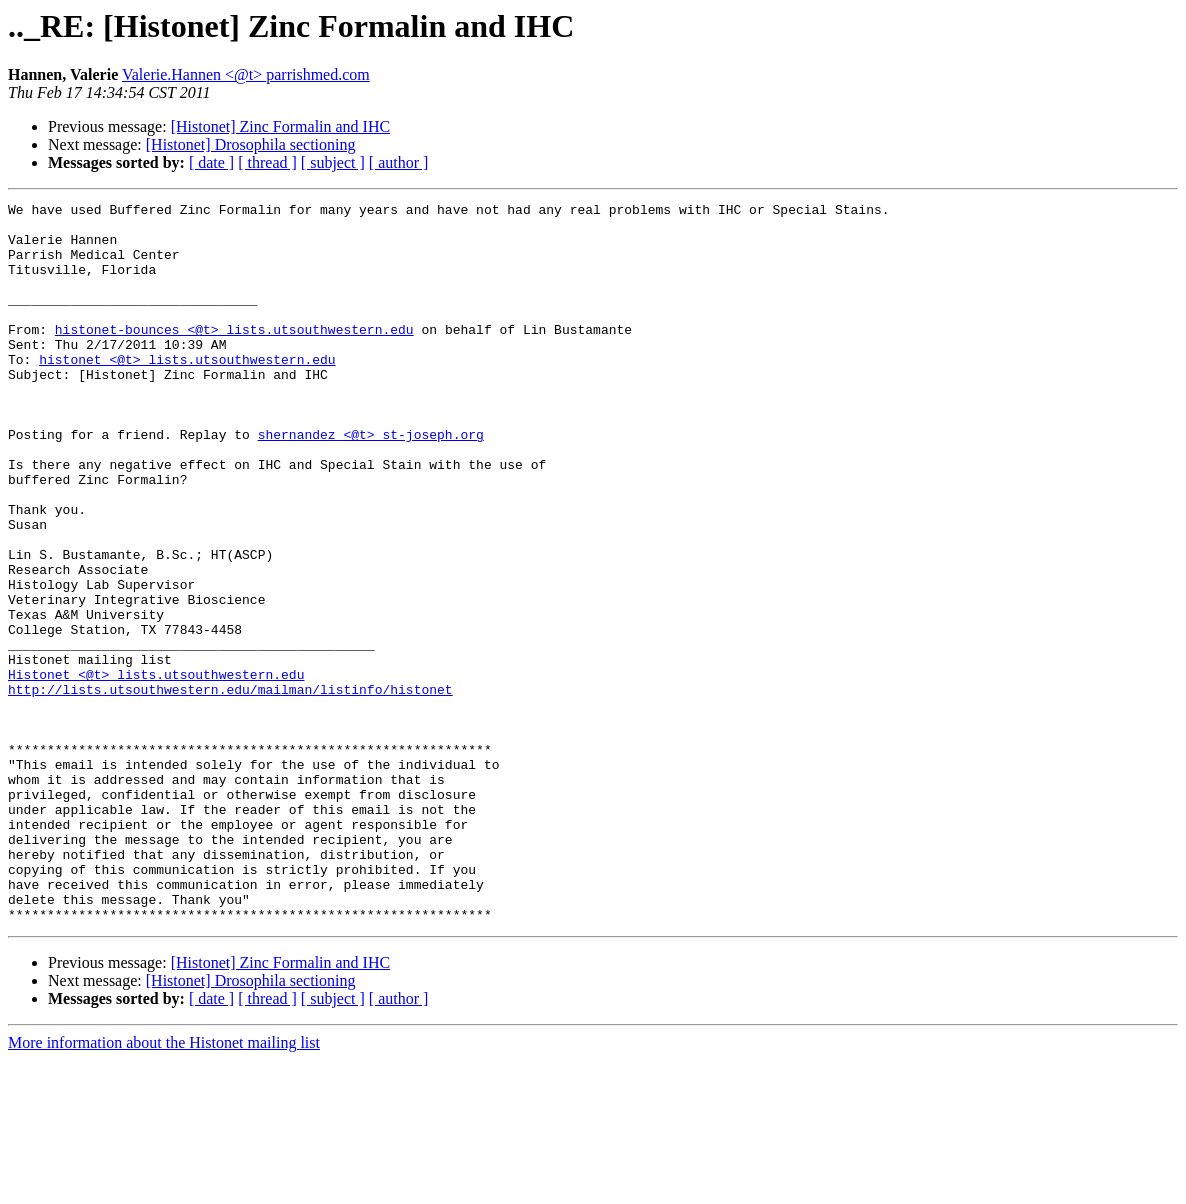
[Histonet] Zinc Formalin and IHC (281, 126)
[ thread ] (267, 162)
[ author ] (399, 162)
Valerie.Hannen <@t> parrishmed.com (246, 74)
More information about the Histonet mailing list (164, 1186)
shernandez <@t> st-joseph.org (371, 482)
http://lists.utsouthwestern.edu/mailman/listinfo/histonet (230, 788)
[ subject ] (333, 162)
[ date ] (211, 162)
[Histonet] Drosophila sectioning (251, 144)
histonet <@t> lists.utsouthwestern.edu (187, 392)
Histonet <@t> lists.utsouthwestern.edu (156, 770)
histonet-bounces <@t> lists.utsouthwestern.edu (234, 356)
